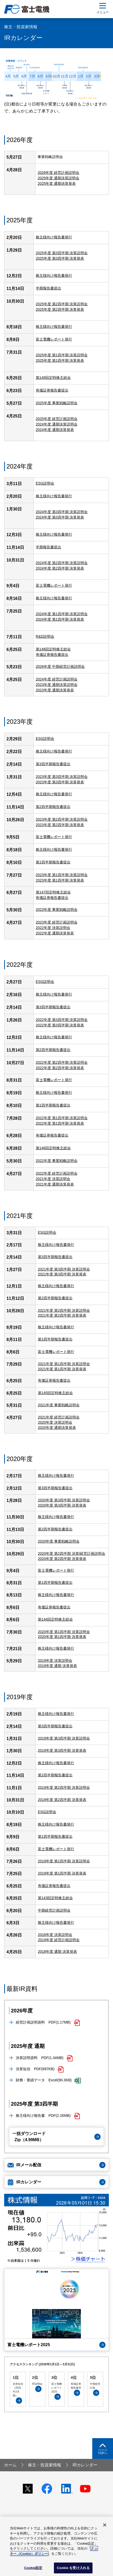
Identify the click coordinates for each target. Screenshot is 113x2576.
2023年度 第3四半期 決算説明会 (62, 777)
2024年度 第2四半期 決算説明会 (62, 563)
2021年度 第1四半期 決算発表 (62, 1369)
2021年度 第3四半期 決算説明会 (64, 1269)
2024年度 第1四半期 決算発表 (60, 619)
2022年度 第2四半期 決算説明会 (62, 1062)
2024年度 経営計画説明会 (56, 679)
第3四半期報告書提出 (53, 1007)
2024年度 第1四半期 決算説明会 (62, 614)
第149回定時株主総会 (53, 377)
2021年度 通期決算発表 (55, 1184)
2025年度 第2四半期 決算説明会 (62, 304)
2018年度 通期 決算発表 (57, 1951)
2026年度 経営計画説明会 (58, 173)
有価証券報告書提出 (52, 390)
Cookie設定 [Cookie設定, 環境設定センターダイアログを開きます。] (33, 2568)
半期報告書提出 (48, 288)
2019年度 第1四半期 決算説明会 (64, 1861)
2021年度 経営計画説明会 (59, 1417)
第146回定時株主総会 (53, 1148)
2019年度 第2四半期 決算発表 (62, 1800)
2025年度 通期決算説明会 (58, 178)
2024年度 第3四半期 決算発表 (60, 517)
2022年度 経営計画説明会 (56, 1173)
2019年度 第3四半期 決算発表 (62, 1750)
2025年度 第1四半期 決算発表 (60, 360)
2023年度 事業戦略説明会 (56, 909)
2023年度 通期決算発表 (55, 690)
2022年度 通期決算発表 (55, 933)
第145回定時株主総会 (55, 1393)
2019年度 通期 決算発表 (57, 1666)
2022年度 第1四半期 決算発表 (60, 1123)
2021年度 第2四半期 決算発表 (62, 1315)
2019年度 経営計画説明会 (59, 1940)
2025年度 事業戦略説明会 (56, 403)
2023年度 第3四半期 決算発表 (60, 782)
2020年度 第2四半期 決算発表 (62, 1559)
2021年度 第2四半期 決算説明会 (64, 1310)
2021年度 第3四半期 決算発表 (62, 1274)
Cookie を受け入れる (73, 2568)
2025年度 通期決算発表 (57, 183)
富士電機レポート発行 (54, 339)
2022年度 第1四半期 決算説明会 (62, 1118)
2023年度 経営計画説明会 (56, 922)
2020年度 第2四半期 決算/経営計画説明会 (71, 1553)
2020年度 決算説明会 (55, 1422)
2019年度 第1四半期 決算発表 (62, 1873)
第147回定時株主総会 (53, 892)
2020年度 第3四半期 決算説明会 (64, 1500)
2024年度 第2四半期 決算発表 (60, 568)
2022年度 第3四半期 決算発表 (60, 1025)
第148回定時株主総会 (53, 649)
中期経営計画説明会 (54, 1910)
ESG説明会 (45, 738)
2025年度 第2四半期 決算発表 (60, 309)
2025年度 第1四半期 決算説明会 (62, 355)
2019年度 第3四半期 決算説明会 (64, 1738)
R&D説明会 (45, 636)
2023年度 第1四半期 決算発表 (60, 880)
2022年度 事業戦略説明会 (56, 1161)
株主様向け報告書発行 (54, 237)
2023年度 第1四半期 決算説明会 (62, 875)
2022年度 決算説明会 (53, 928)
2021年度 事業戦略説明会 (59, 1405)
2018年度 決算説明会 (55, 1935)
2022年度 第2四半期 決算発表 (60, 1068)
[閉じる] (104, 2525)
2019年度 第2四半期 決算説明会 (64, 1787)
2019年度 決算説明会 (55, 1660)
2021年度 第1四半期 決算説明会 (64, 1364)
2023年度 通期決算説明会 (56, 685)
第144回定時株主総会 (55, 1619)
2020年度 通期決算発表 (57, 1427)
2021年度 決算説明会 (53, 1179)
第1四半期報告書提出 (53, 862)
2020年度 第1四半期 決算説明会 (64, 1632)
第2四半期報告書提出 (53, 1050)
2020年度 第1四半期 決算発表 (62, 1637)
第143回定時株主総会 (55, 1898)
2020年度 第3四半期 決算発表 (62, 1505)
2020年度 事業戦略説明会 (59, 1541)
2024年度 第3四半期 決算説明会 (62, 512)
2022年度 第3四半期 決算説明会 (62, 1020)
